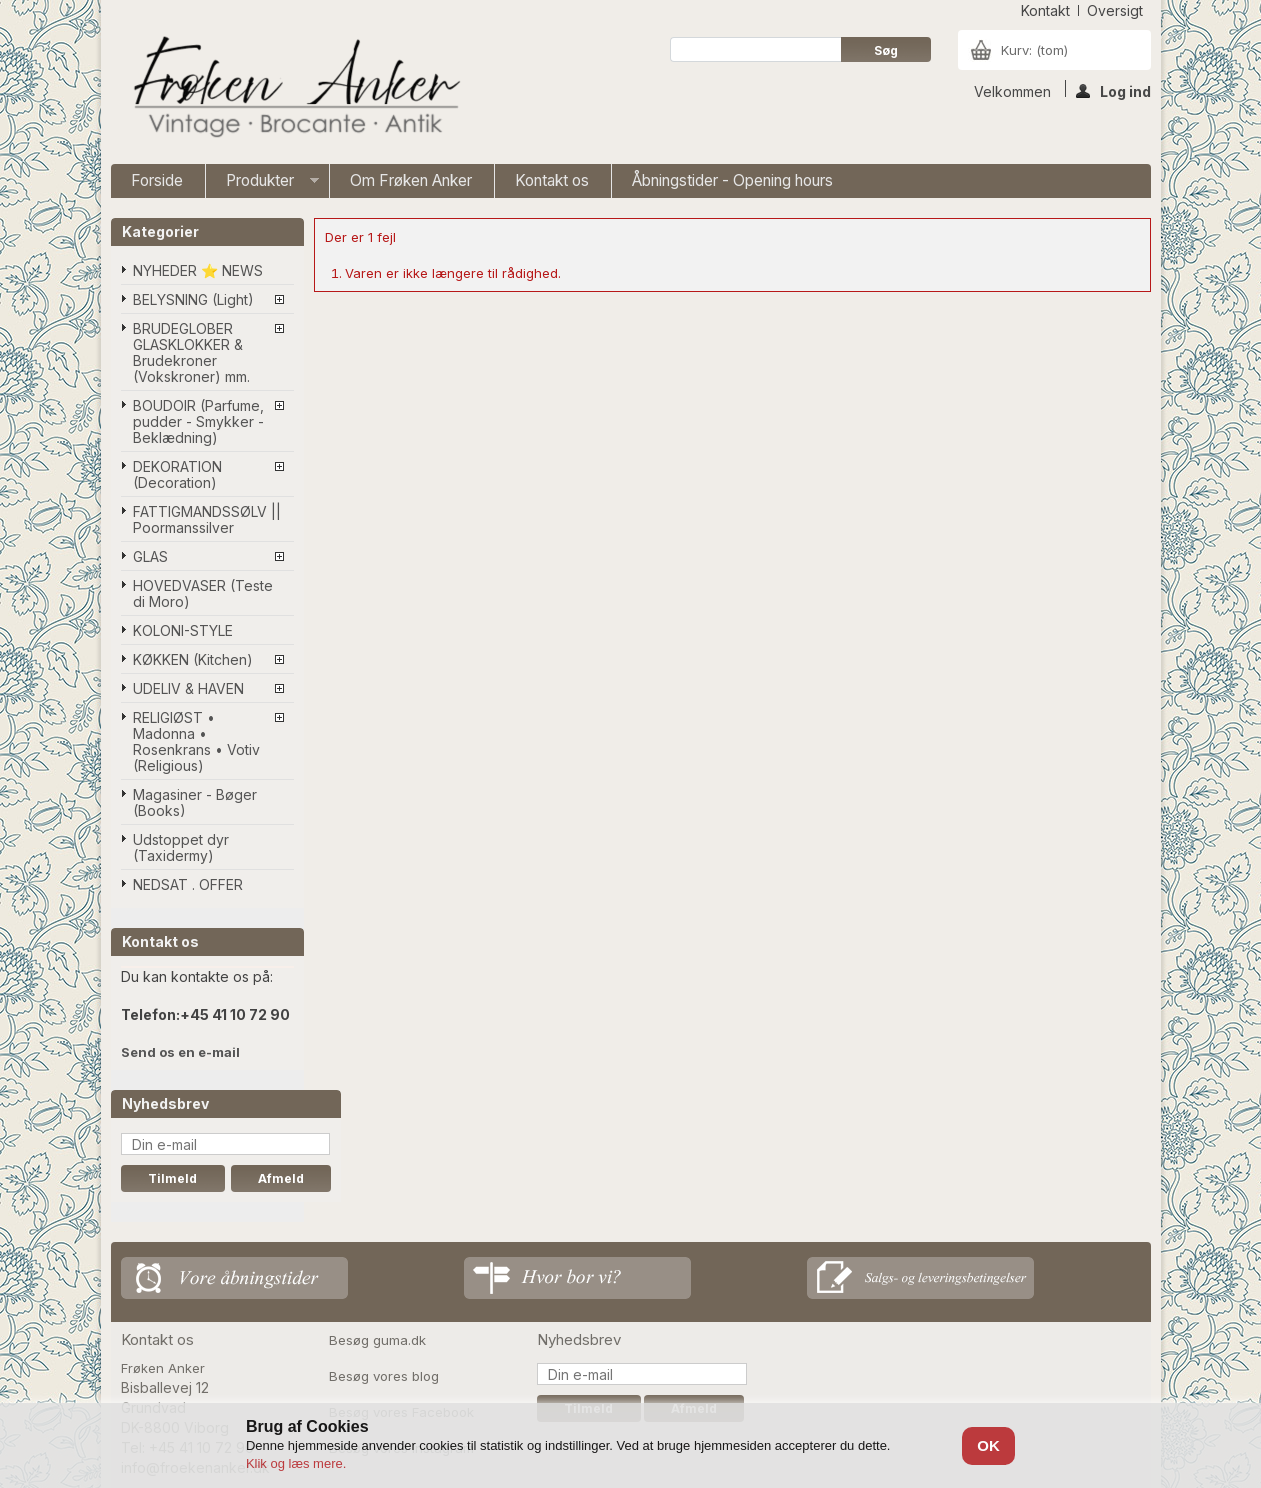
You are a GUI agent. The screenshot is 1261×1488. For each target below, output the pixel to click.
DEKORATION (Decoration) (177, 474)
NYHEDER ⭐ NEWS (198, 270)
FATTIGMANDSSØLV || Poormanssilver (207, 519)
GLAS (150, 556)
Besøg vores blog (384, 1376)
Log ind (1113, 90)
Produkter (262, 184)
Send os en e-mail (180, 1052)
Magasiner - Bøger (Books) (195, 802)
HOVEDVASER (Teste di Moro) (203, 593)
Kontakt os (552, 180)
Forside (157, 180)
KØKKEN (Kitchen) (193, 659)
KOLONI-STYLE (183, 630)
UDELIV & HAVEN (188, 688)
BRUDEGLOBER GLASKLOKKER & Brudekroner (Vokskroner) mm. (191, 352)
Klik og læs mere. (296, 1463)
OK (988, 1445)
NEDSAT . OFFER (188, 884)
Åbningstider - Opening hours (732, 180)
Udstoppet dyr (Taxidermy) (181, 847)
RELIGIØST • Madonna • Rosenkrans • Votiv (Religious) (196, 741)
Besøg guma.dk (377, 1340)
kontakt (1045, 10)
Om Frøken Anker (411, 180)
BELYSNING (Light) (193, 299)
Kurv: (1034, 50)
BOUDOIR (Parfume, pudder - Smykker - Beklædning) (198, 421)
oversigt (1115, 10)
